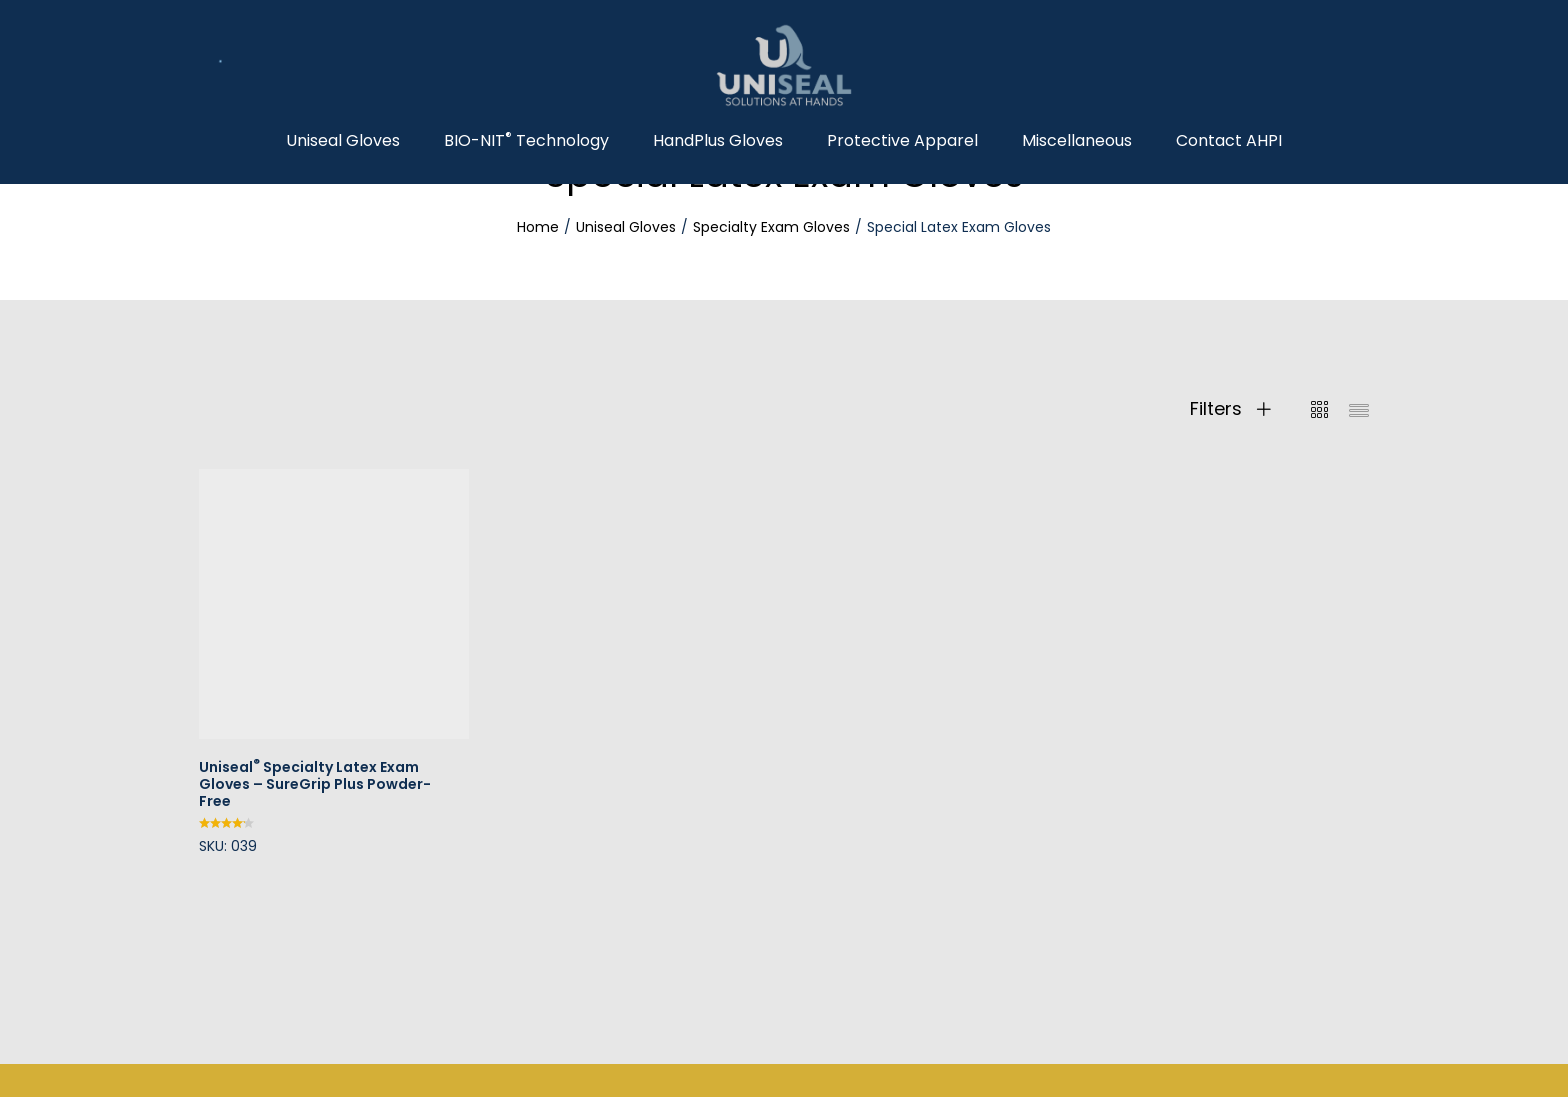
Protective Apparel (902, 141)
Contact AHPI (1229, 141)
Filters (1230, 409)
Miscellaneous (1077, 141)
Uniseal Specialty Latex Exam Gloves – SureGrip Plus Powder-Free (315, 784)
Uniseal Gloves (343, 141)
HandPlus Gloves (718, 141)
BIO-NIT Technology (526, 141)
